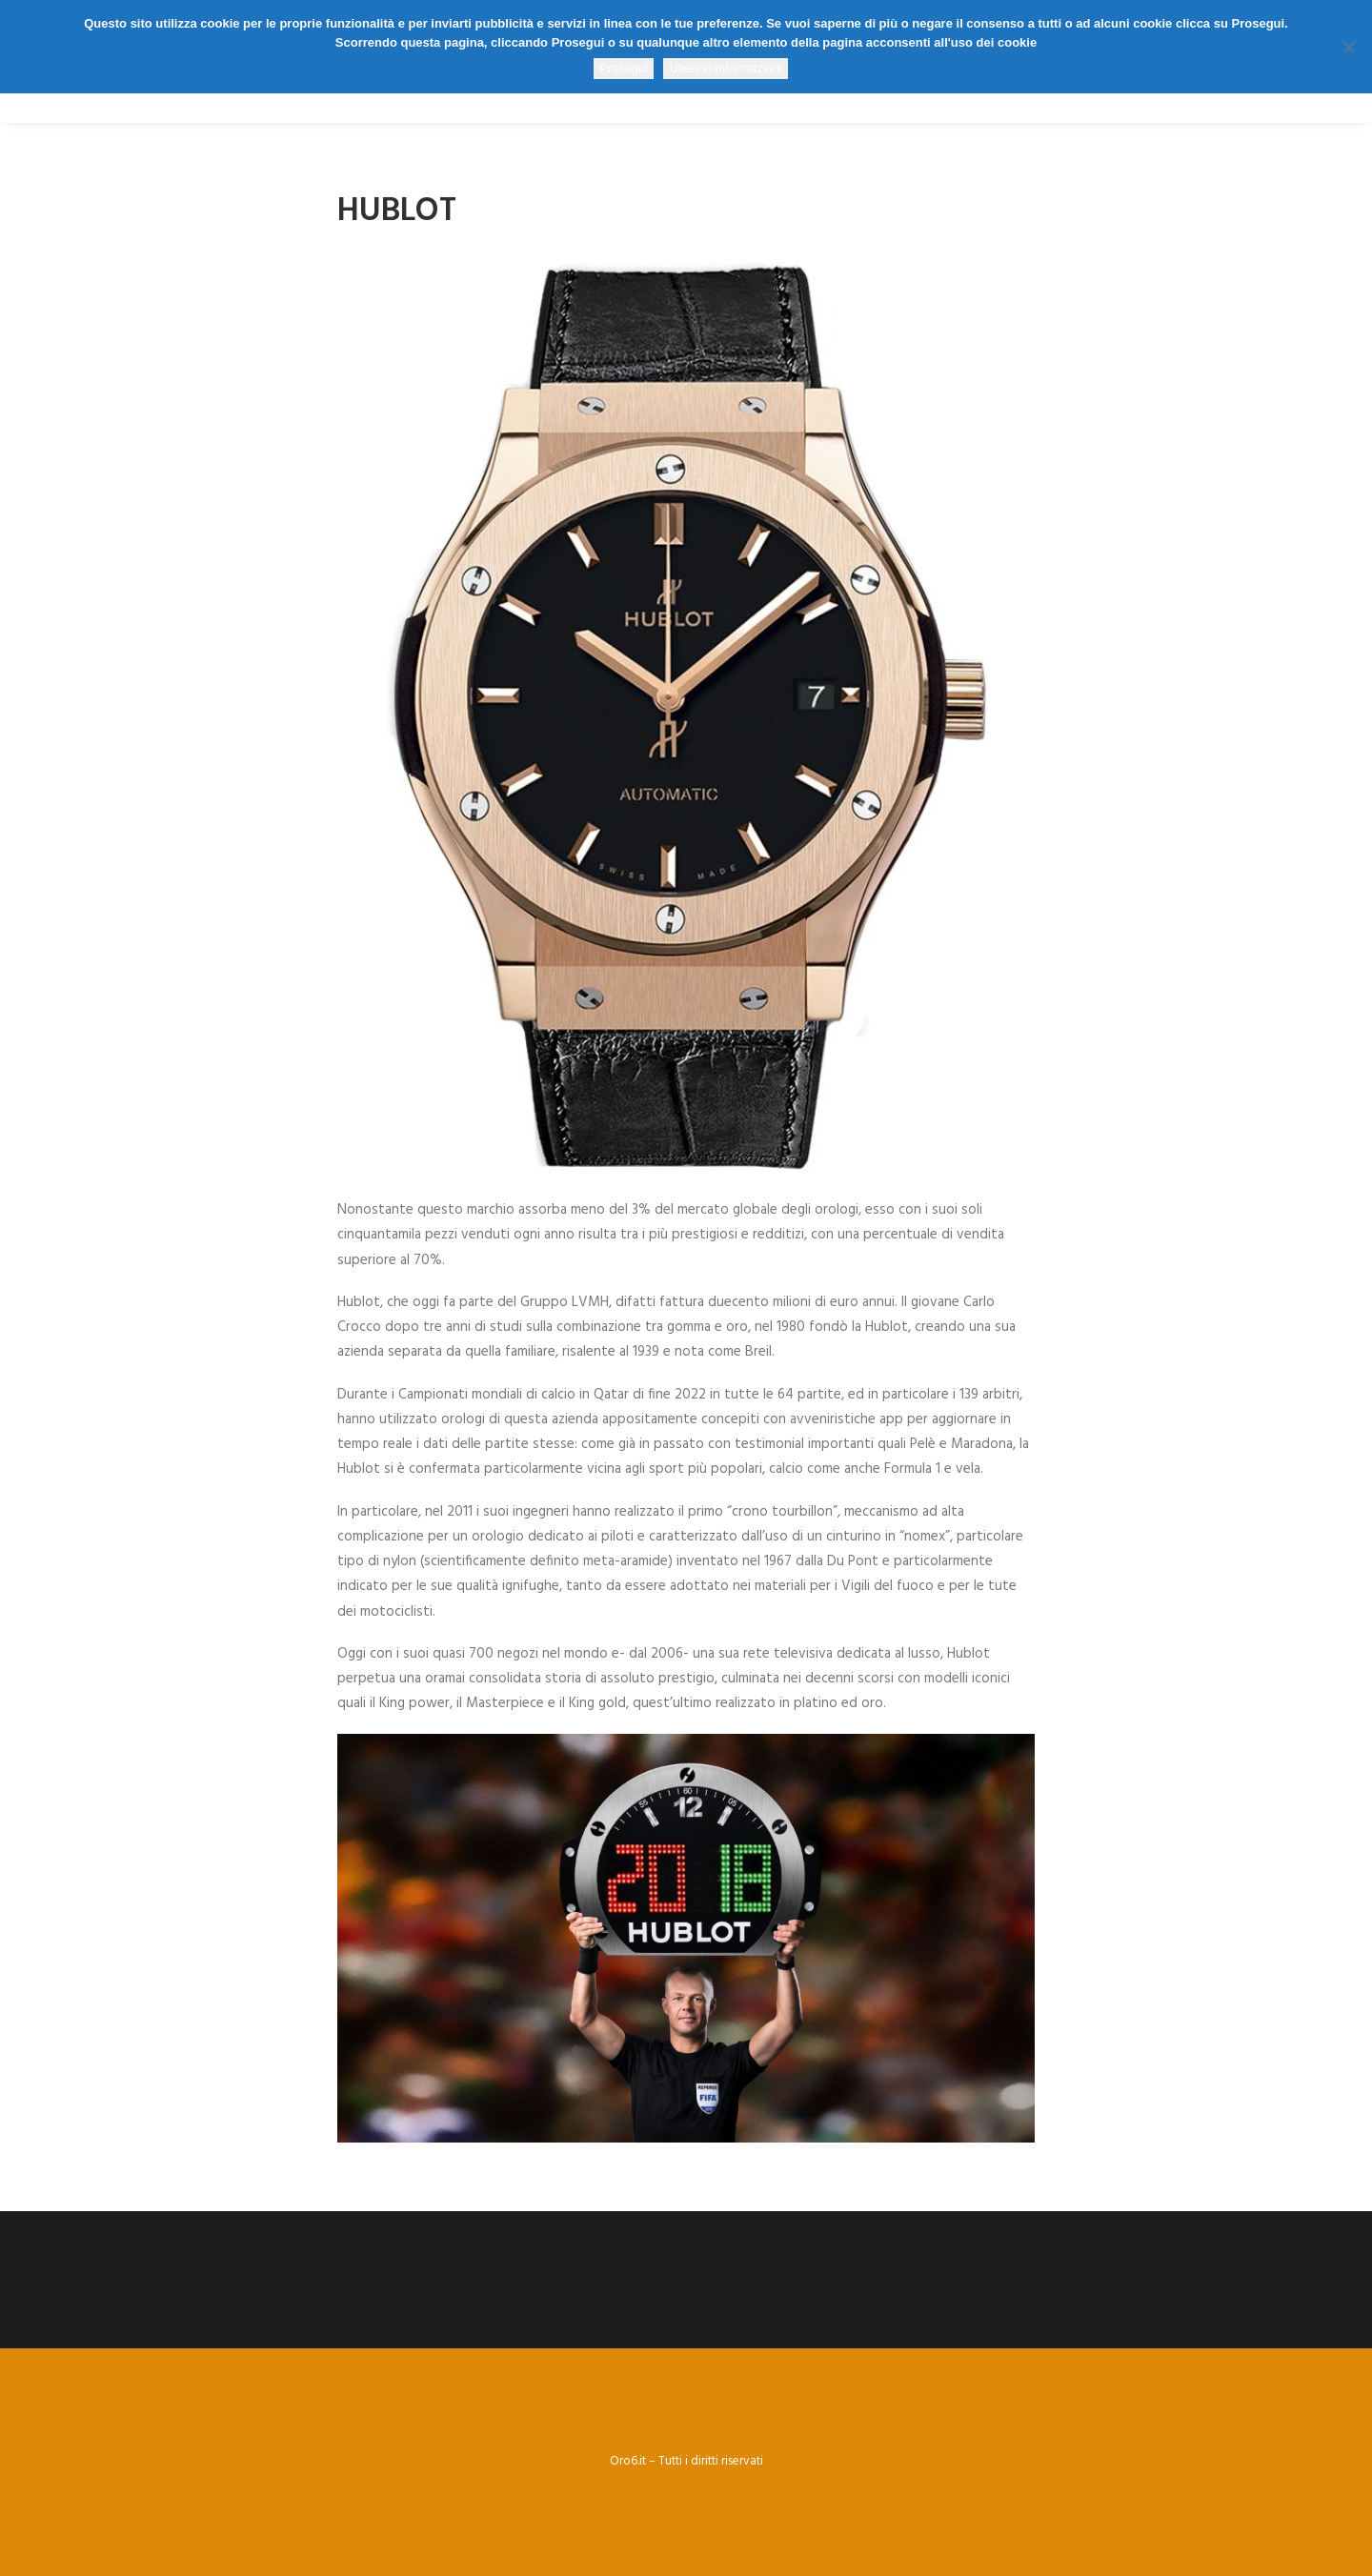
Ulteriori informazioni (725, 68)
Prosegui (623, 68)
